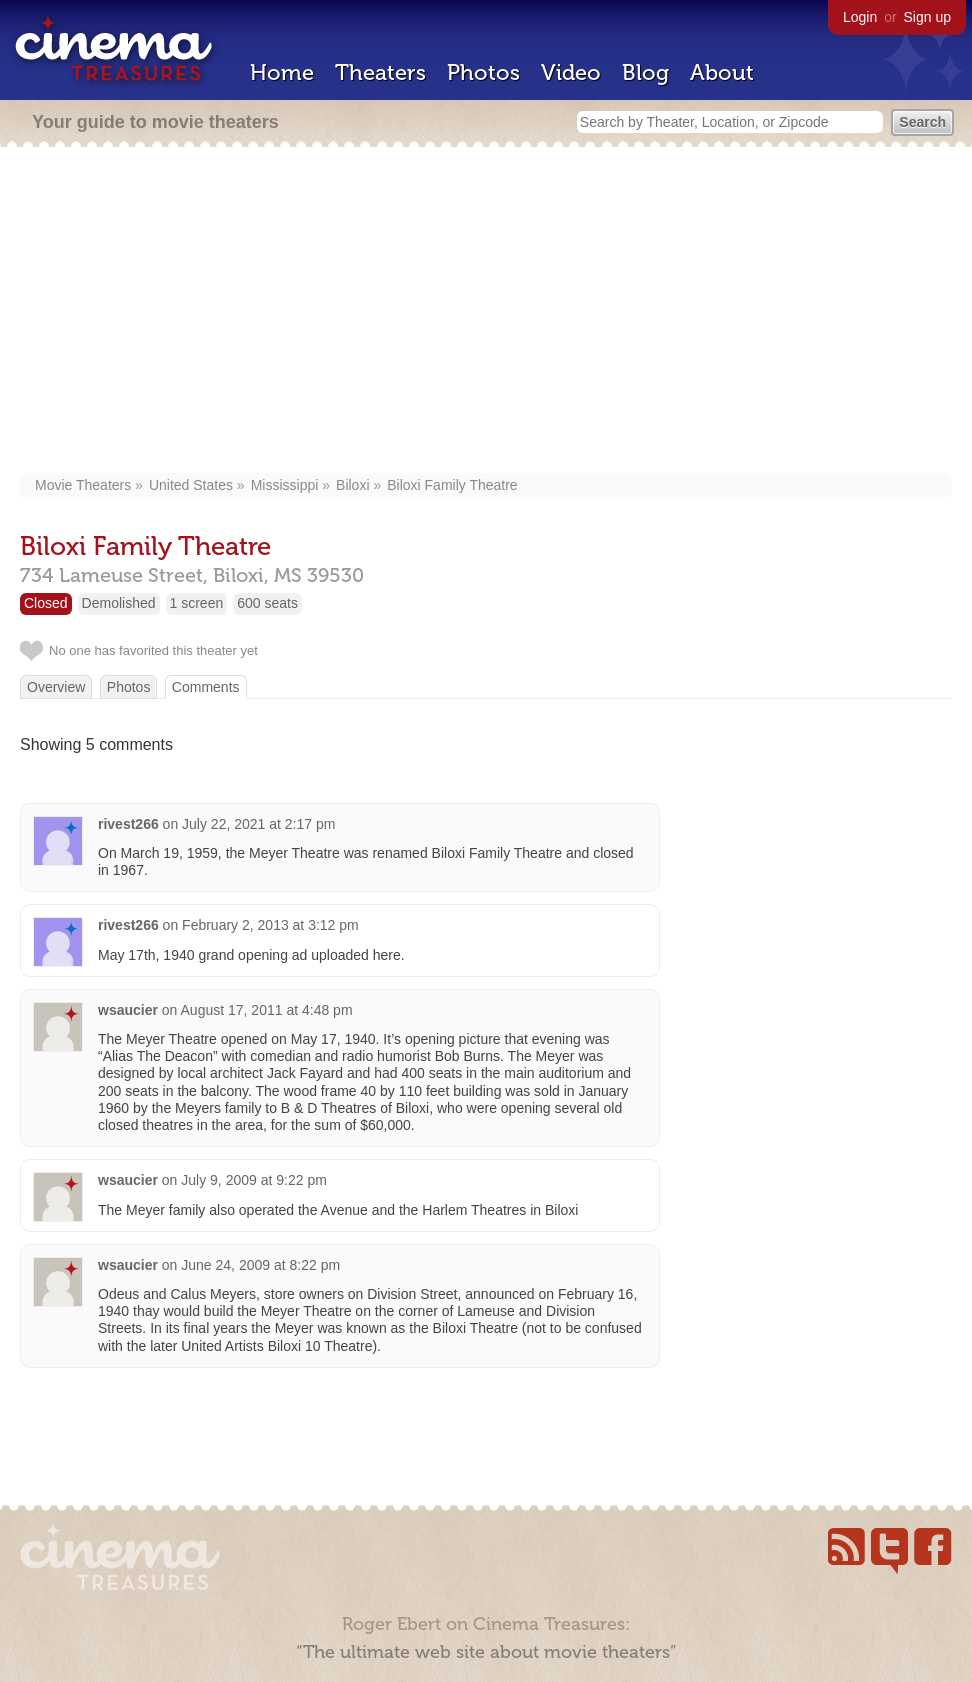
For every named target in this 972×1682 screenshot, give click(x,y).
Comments (206, 687)
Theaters (380, 72)
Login (860, 17)
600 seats (267, 603)
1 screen (197, 603)
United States (191, 485)
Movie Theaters (83, 485)
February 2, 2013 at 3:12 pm (270, 925)
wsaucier (128, 1010)
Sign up (927, 17)
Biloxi (352, 485)
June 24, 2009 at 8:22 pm (260, 1265)
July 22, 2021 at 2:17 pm (258, 824)
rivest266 (128, 824)
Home (282, 72)
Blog (645, 72)
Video (571, 72)
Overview (56, 687)
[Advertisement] (486, 312)
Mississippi (285, 485)
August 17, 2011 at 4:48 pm (267, 1010)
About (722, 72)
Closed (46, 603)
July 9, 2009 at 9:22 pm (254, 1180)
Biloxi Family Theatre (452, 485)
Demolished (119, 603)
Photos (483, 72)
